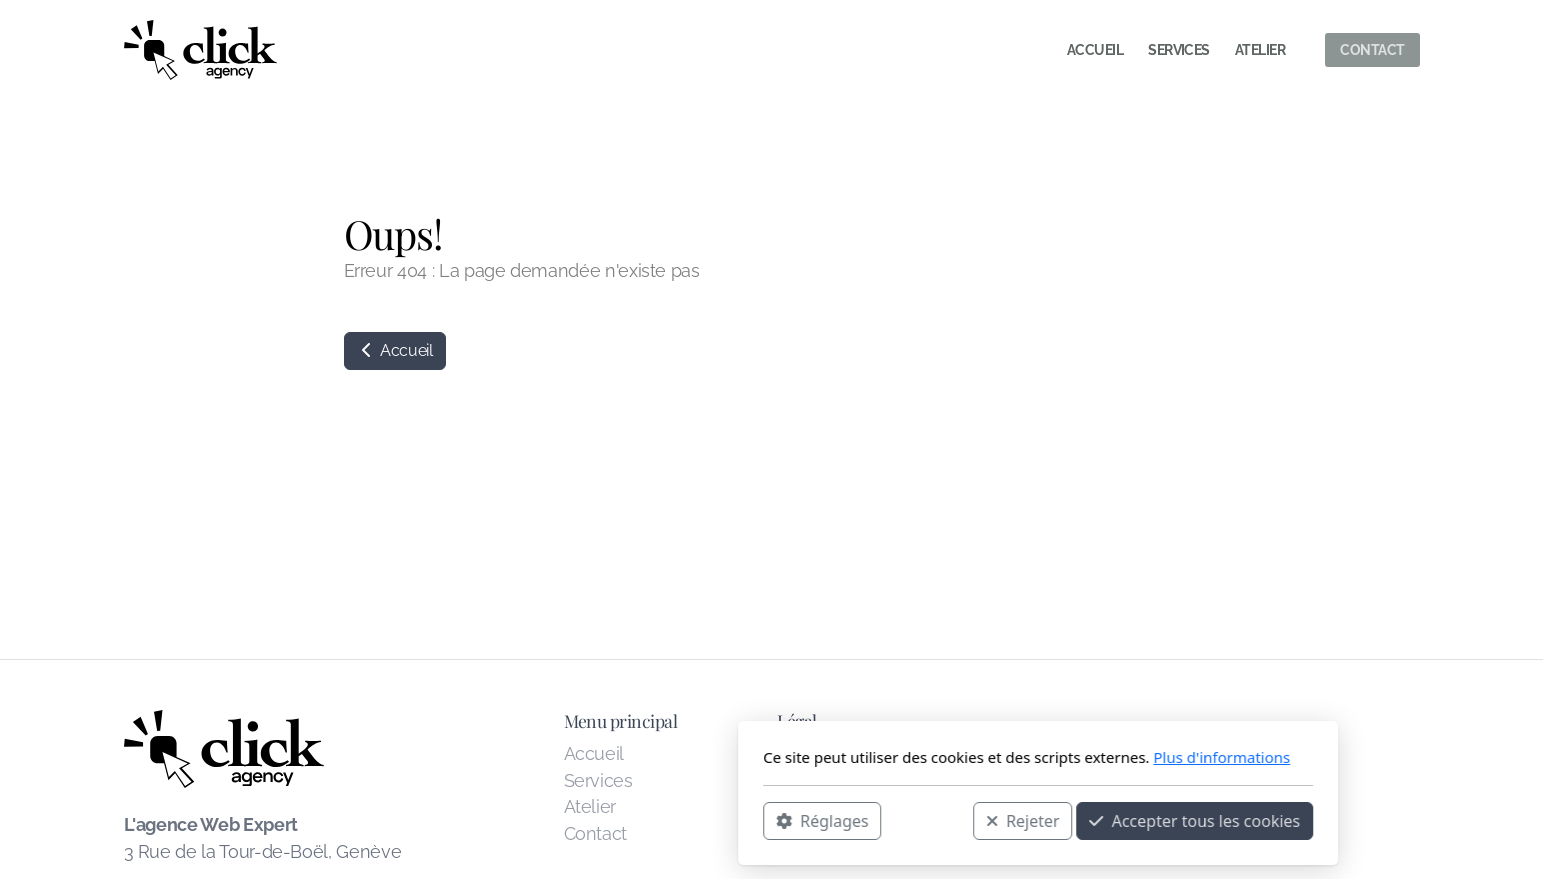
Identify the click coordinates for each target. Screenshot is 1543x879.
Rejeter (756, 820)
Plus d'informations (955, 757)
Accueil (395, 350)
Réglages (556, 820)
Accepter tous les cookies (928, 820)
